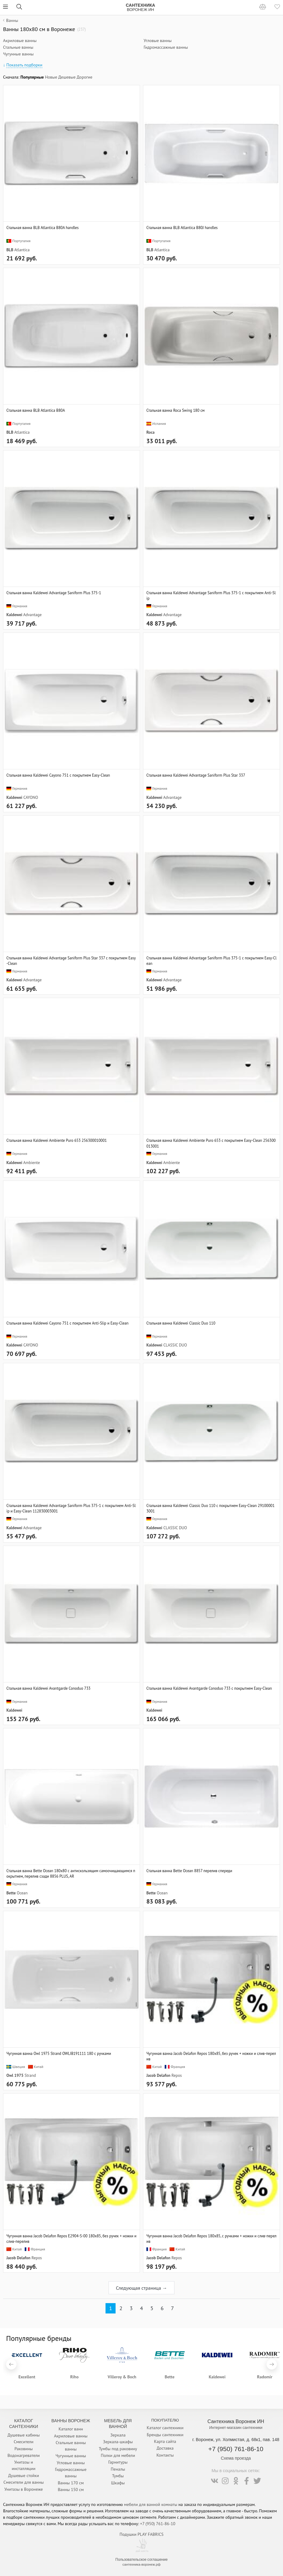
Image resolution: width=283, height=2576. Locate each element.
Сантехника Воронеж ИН (235, 2421)
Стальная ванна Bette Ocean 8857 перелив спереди (189, 1870)
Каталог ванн (71, 2429)
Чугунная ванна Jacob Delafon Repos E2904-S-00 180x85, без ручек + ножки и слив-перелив (71, 2238)
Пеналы (118, 2469)
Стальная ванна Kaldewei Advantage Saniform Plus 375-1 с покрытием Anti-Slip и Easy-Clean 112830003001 (71, 1508)
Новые (51, 77)
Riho (74, 2377)
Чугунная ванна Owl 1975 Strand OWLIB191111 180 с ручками (58, 2053)
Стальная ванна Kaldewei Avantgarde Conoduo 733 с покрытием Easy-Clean (209, 1688)
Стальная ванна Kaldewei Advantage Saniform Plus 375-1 (53, 592)
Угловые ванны (158, 40)
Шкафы (118, 2483)
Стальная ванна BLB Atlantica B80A (35, 410)
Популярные (32, 77)
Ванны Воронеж (71, 2420)
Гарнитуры (117, 2462)
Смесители (24, 2441)
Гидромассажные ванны (166, 47)
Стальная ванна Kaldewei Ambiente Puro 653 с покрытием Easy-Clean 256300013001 (211, 1143)
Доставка (165, 2448)
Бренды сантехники (165, 2434)
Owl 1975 (14, 2075)
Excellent (26, 2377)
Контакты (165, 2455)
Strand (30, 2075)
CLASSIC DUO (175, 1345)
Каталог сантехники (165, 2427)
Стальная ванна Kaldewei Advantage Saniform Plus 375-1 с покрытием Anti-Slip (211, 595)
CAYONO (30, 797)
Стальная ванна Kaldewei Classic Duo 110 (180, 1323)
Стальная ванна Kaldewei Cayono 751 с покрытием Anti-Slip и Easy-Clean (67, 1323)
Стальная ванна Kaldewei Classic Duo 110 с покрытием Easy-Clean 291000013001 (210, 1508)
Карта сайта (165, 2441)
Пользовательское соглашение (141, 2559)
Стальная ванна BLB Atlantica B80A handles (42, 227)
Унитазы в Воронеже (23, 2489)
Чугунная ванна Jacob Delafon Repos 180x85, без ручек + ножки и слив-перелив (211, 2056)
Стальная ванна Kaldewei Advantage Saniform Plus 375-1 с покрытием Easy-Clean (211, 960)
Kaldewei (14, 614)
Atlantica (22, 249)
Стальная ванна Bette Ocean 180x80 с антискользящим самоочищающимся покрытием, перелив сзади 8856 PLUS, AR (70, 1873)
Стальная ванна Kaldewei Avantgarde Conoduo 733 (48, 1688)
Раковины (23, 2448)
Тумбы (118, 2476)
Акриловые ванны (20, 40)
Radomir (264, 2377)
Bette (11, 1893)
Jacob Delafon (158, 2075)
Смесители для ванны (23, 2482)
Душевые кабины (24, 2435)
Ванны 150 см (71, 2489)
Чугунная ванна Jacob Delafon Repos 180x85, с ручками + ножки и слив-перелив (211, 2238)
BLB (9, 249)
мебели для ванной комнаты (150, 2504)
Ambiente (31, 1162)
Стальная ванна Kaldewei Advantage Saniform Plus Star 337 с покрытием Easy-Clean (71, 960)
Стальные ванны (18, 47)
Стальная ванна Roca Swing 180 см (175, 410)
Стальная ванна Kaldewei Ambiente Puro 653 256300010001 (56, 1140)
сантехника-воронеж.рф (142, 2564)
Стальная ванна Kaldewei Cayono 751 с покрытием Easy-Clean (58, 775)
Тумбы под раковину (118, 2448)
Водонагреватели (23, 2455)
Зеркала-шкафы (118, 2441)
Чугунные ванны (18, 54)
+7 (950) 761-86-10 (235, 2448)
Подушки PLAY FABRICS (141, 2534)
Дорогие (84, 77)
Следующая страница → (141, 2288)
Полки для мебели (118, 2455)
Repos (176, 2075)
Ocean (22, 1893)
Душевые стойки (23, 2475)
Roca (150, 432)
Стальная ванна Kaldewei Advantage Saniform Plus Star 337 (195, 775)
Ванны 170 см (71, 2483)
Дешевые (67, 77)
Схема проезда (236, 2458)
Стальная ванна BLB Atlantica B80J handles (182, 227)
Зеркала (118, 2435)
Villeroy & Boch (122, 2377)
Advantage (32, 614)
